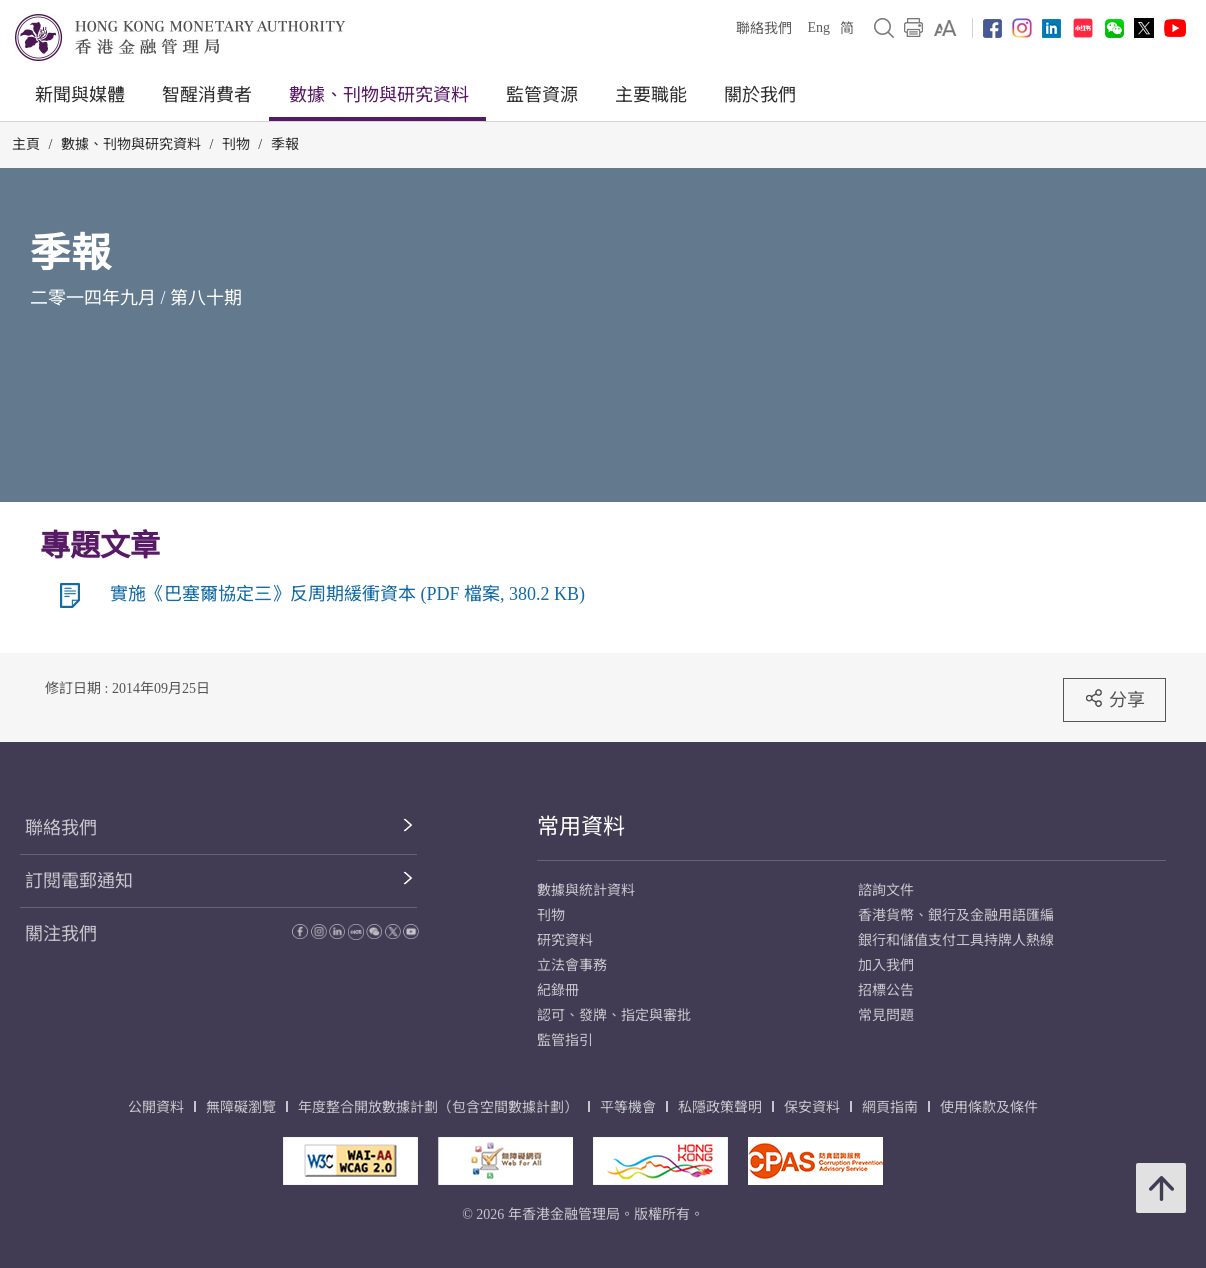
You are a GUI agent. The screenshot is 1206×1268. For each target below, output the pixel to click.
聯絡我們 (764, 28)
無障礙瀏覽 (241, 1107)
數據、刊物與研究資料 (379, 95)
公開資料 (156, 1107)
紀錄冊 (558, 990)
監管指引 (565, 1040)
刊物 (236, 144)
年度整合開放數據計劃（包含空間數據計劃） (438, 1107)
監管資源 (542, 95)
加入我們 (886, 965)
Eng (818, 27)
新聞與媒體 (80, 95)
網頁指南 (890, 1107)
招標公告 (886, 990)
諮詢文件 (886, 890)
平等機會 (628, 1107)
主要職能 (651, 95)
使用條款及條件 (989, 1107)
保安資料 (812, 1107)
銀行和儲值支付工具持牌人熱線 (956, 940)
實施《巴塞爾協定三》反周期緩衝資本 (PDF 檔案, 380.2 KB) (347, 594)
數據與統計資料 (586, 890)
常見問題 (886, 1015)
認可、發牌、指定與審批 (614, 1015)
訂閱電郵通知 (79, 881)
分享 (1114, 699)
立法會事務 (572, 965)
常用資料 (581, 826)
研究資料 (565, 940)
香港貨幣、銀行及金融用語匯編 (956, 915)
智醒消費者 (207, 95)
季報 (285, 144)
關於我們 (760, 95)
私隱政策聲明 (720, 1107)
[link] (945, 28)
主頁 (26, 144)
